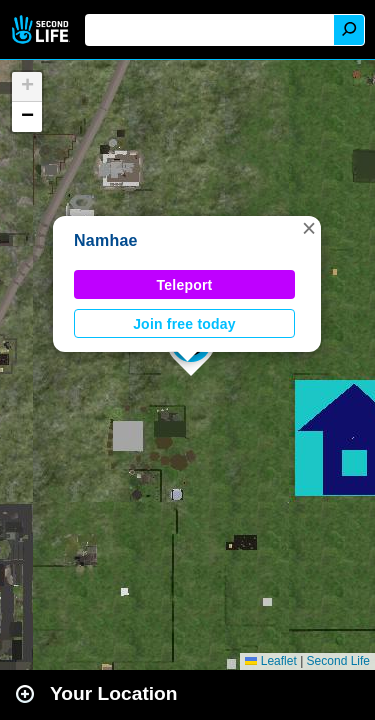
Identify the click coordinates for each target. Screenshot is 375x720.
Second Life (42, 29)
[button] (309, 228)
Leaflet (270, 661)
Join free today (184, 324)
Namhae (106, 240)
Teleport (185, 285)
